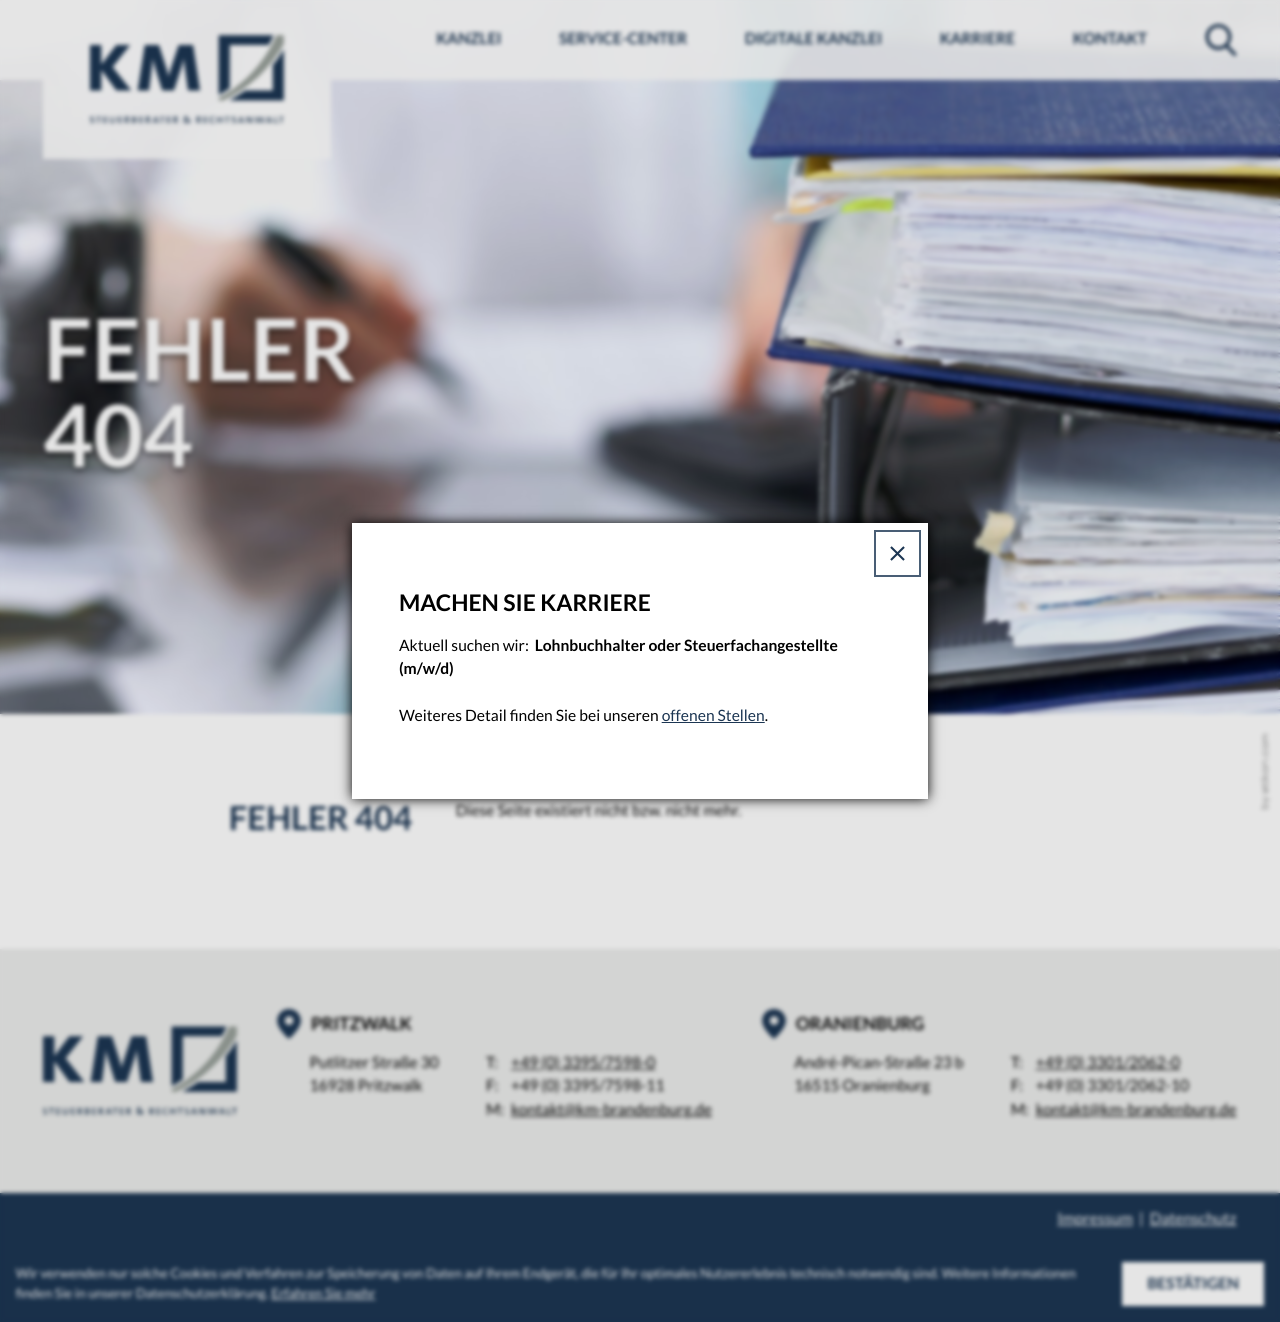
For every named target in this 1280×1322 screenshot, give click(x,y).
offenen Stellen (713, 716)
